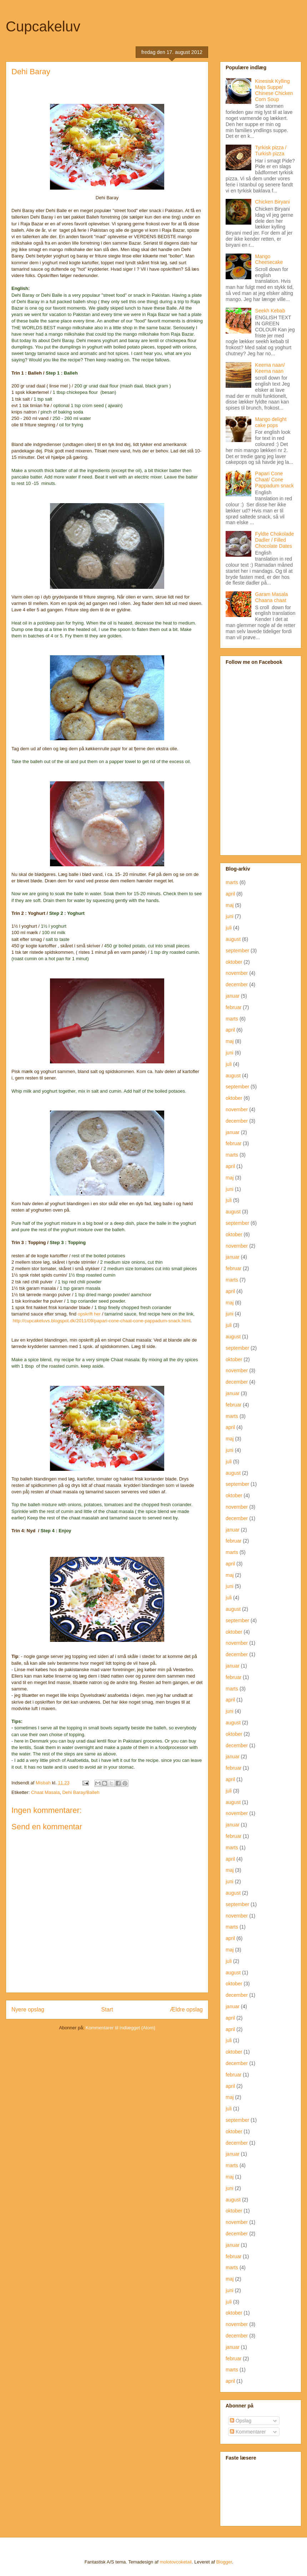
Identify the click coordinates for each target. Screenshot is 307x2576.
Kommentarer (248, 2432)
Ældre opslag (186, 2009)
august (233, 939)
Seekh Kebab (270, 311)
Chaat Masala (45, 1792)
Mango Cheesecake (269, 259)
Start (107, 2009)
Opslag (240, 2421)
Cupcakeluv (43, 26)
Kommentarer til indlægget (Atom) (120, 2027)
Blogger (224, 2562)
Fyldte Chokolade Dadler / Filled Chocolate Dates (274, 540)
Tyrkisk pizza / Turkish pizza (271, 150)
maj (230, 905)
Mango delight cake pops (271, 422)
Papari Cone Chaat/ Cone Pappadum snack (274, 479)
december (237, 984)
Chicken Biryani (272, 202)
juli (229, 928)
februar (233, 1007)
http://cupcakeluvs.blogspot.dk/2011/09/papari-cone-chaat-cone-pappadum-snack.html (102, 1320)
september (237, 950)
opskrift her (89, 1314)
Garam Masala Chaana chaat (271, 597)
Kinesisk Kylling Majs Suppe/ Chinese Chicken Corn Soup (274, 90)
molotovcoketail (176, 2562)
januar (233, 996)
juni (229, 916)
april (230, 894)
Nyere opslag (27, 2009)
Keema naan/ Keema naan (270, 368)
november (237, 973)
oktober (234, 962)
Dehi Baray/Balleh (80, 1792)
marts (232, 882)
